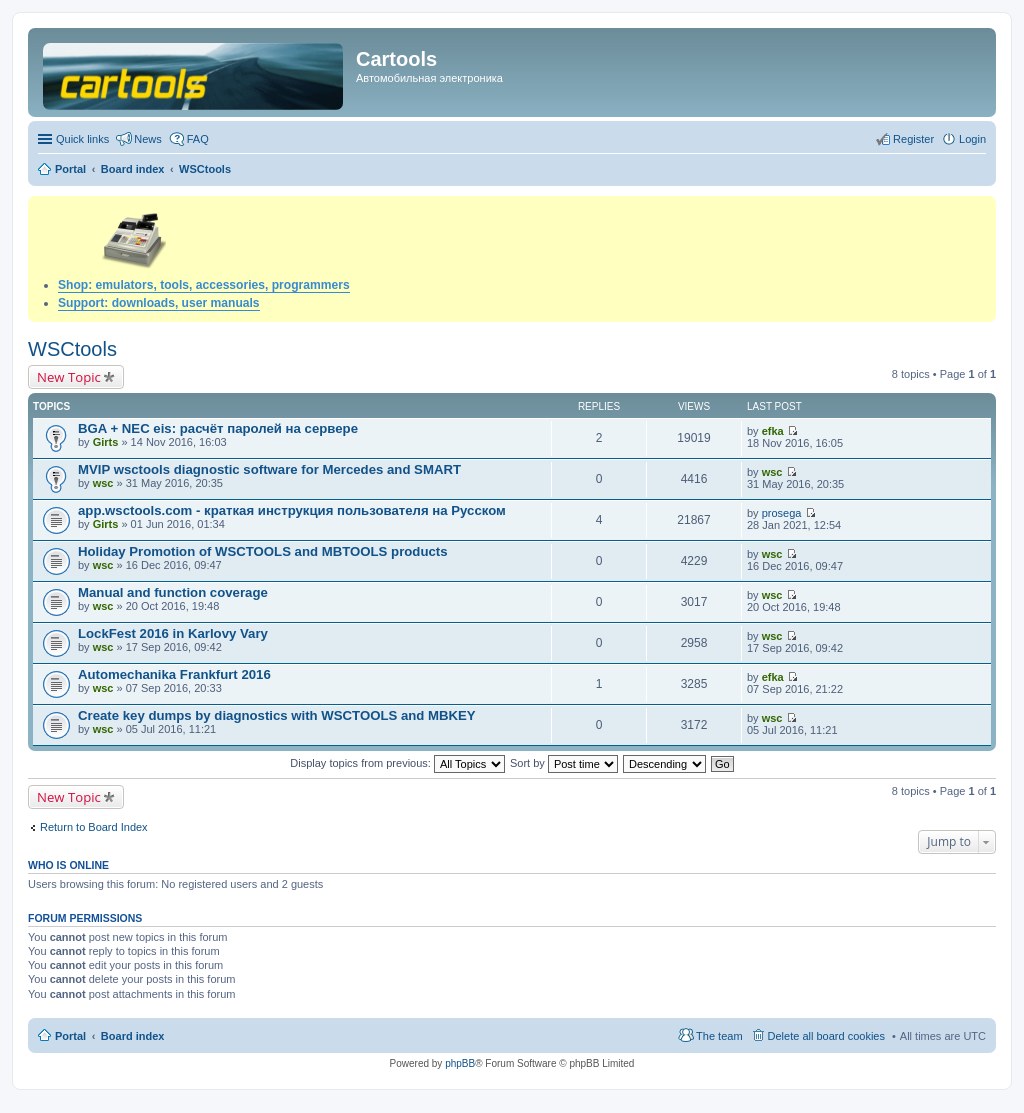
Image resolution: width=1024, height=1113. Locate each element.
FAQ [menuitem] (198, 139)
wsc (103, 483)
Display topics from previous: (397, 763)
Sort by (564, 763)
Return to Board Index (94, 827)
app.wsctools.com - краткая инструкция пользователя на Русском (292, 510)
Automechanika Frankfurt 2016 (174, 674)
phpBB (460, 1063)
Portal (70, 169)
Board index (133, 1036)
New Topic (69, 377)
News (148, 139)
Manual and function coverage (173, 592)
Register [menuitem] (913, 139)
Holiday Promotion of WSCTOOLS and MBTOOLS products (263, 551)
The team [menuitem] (719, 1036)
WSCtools (72, 349)
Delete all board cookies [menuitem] (826, 1036)
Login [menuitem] (972, 139)
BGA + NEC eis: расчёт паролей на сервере (218, 428)
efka (773, 431)
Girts (106, 442)
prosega (782, 513)
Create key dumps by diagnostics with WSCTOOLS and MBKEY (277, 715)
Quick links (82, 139)
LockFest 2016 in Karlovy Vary (173, 633)
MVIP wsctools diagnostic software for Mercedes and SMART (269, 469)
